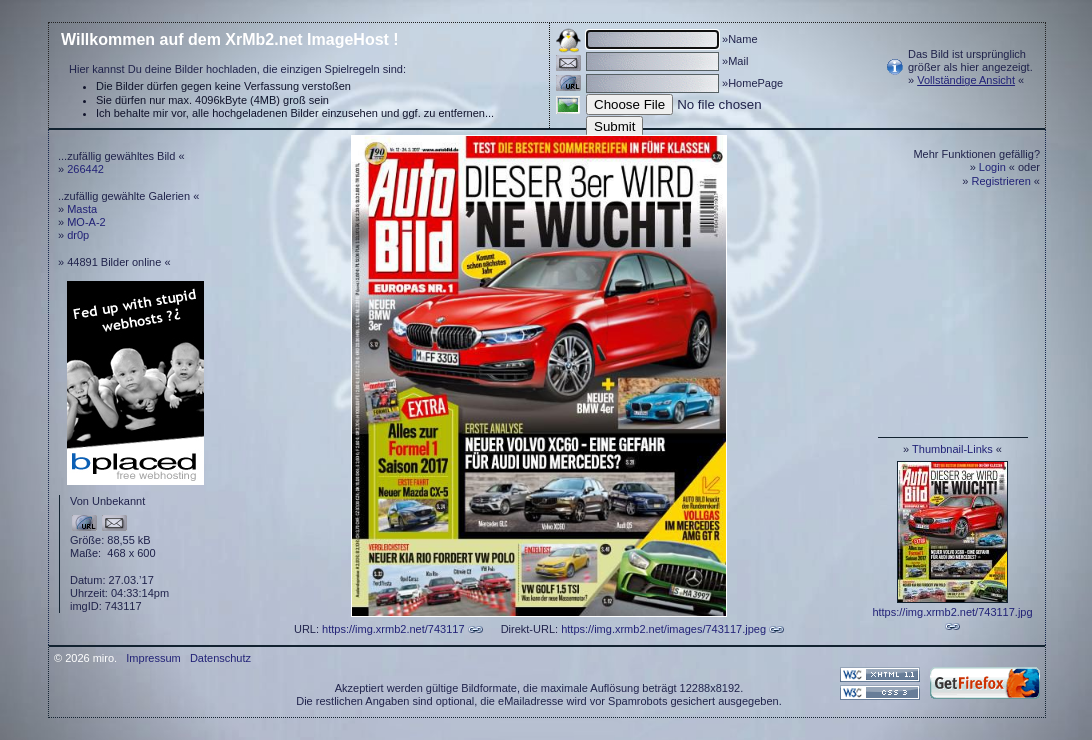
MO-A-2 (86, 222)
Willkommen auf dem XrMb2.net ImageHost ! (230, 39)
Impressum (153, 658)
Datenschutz (220, 658)
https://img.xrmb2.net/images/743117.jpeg (663, 629)
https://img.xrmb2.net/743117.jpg (952, 612)
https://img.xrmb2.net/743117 (393, 629)
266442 (85, 169)
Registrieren (1001, 181)
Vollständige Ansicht (966, 80)
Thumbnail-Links (952, 449)
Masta (82, 209)
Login (992, 167)
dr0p (78, 235)
